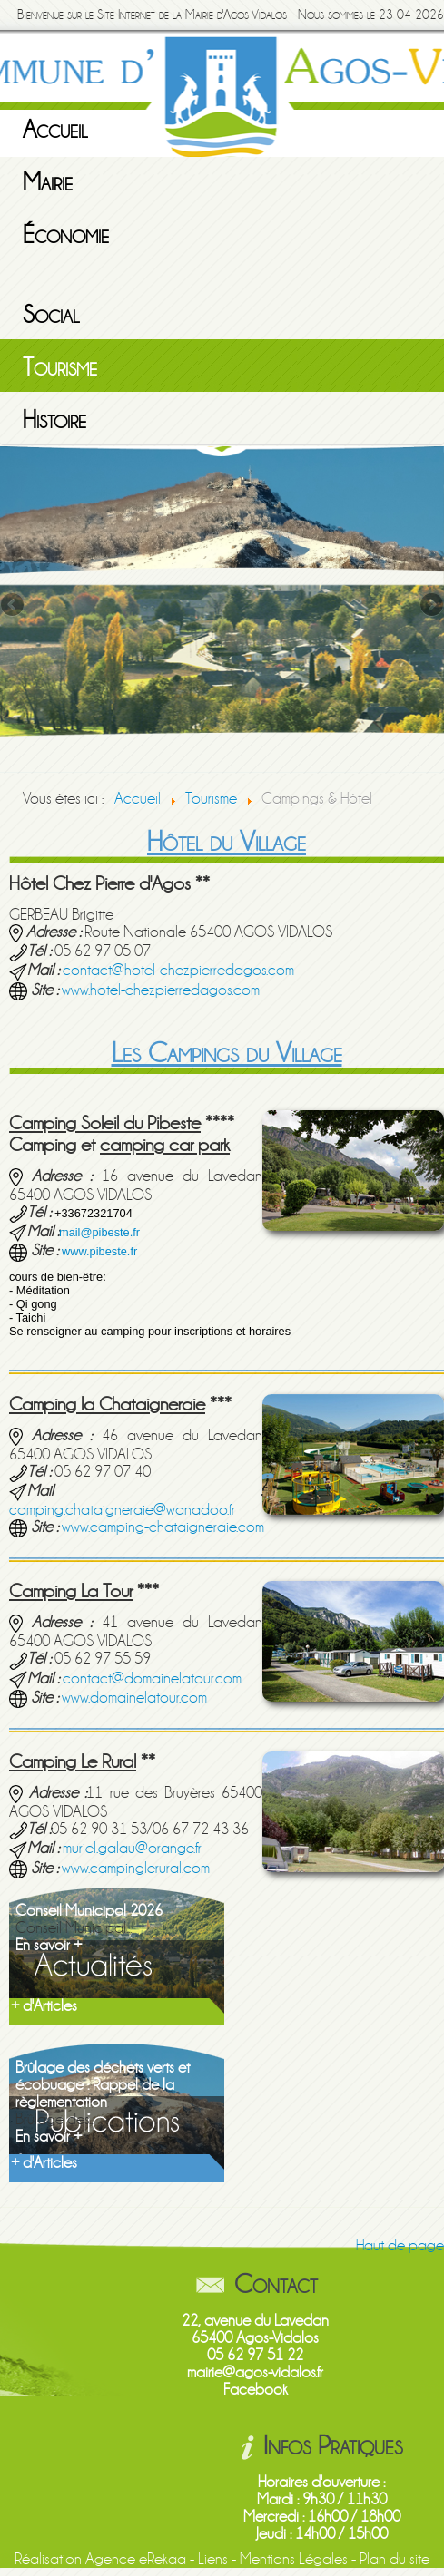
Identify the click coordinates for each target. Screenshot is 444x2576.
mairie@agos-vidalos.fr (255, 2372)
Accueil (55, 129)
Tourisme (60, 367)
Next (430, 606)
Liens (213, 2559)
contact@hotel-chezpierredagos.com (178, 970)
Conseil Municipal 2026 (89, 1910)
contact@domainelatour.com (152, 1678)
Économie (66, 235)
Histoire (54, 420)
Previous (13, 606)
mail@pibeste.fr (99, 1232)
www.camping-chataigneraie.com (163, 1527)
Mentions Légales (294, 2559)
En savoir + (48, 1945)
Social (51, 314)
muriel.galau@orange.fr (132, 1848)
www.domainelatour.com (134, 1697)
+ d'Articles (44, 2006)
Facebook (255, 2389)
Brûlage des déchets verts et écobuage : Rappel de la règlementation (102, 2085)
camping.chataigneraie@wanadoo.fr (122, 1509)
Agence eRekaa (135, 2559)
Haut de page (400, 2245)
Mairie (48, 182)
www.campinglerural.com (136, 1868)
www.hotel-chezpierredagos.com (161, 990)
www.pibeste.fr (99, 1251)
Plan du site (394, 2559)
